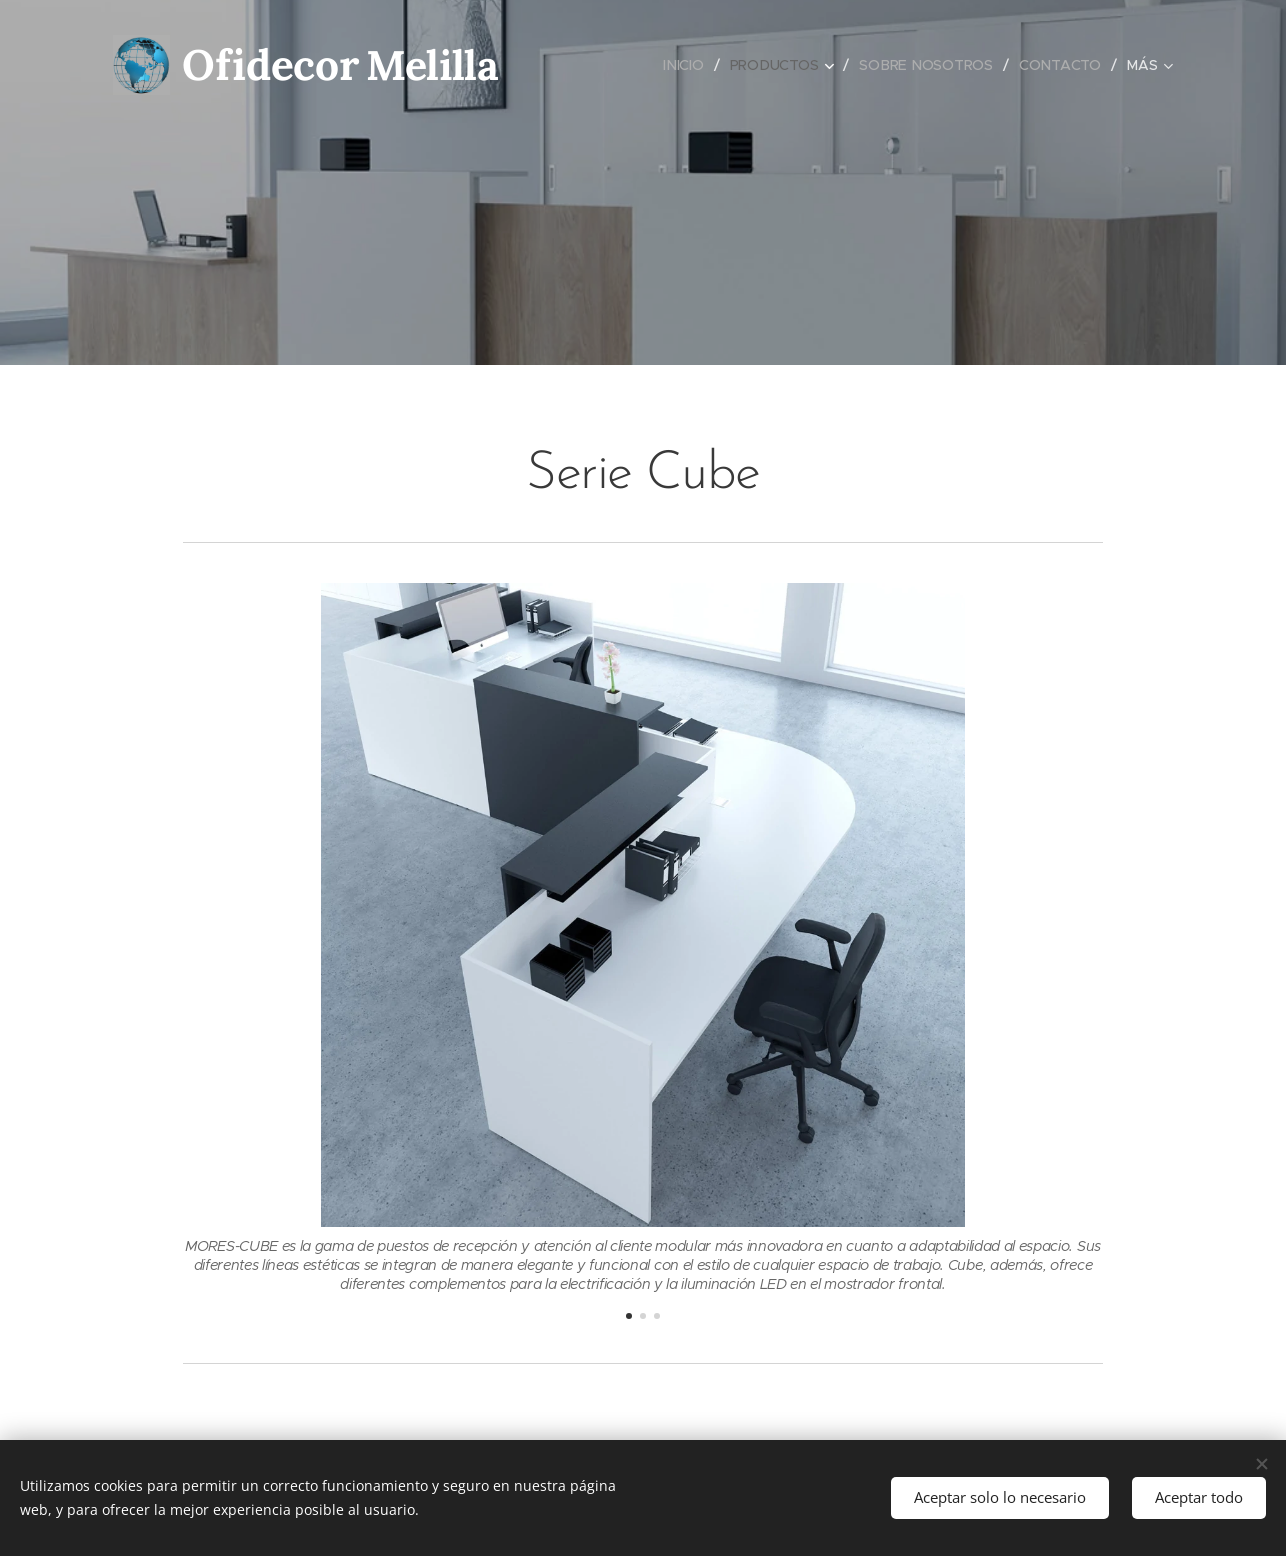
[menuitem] (686, 65)
